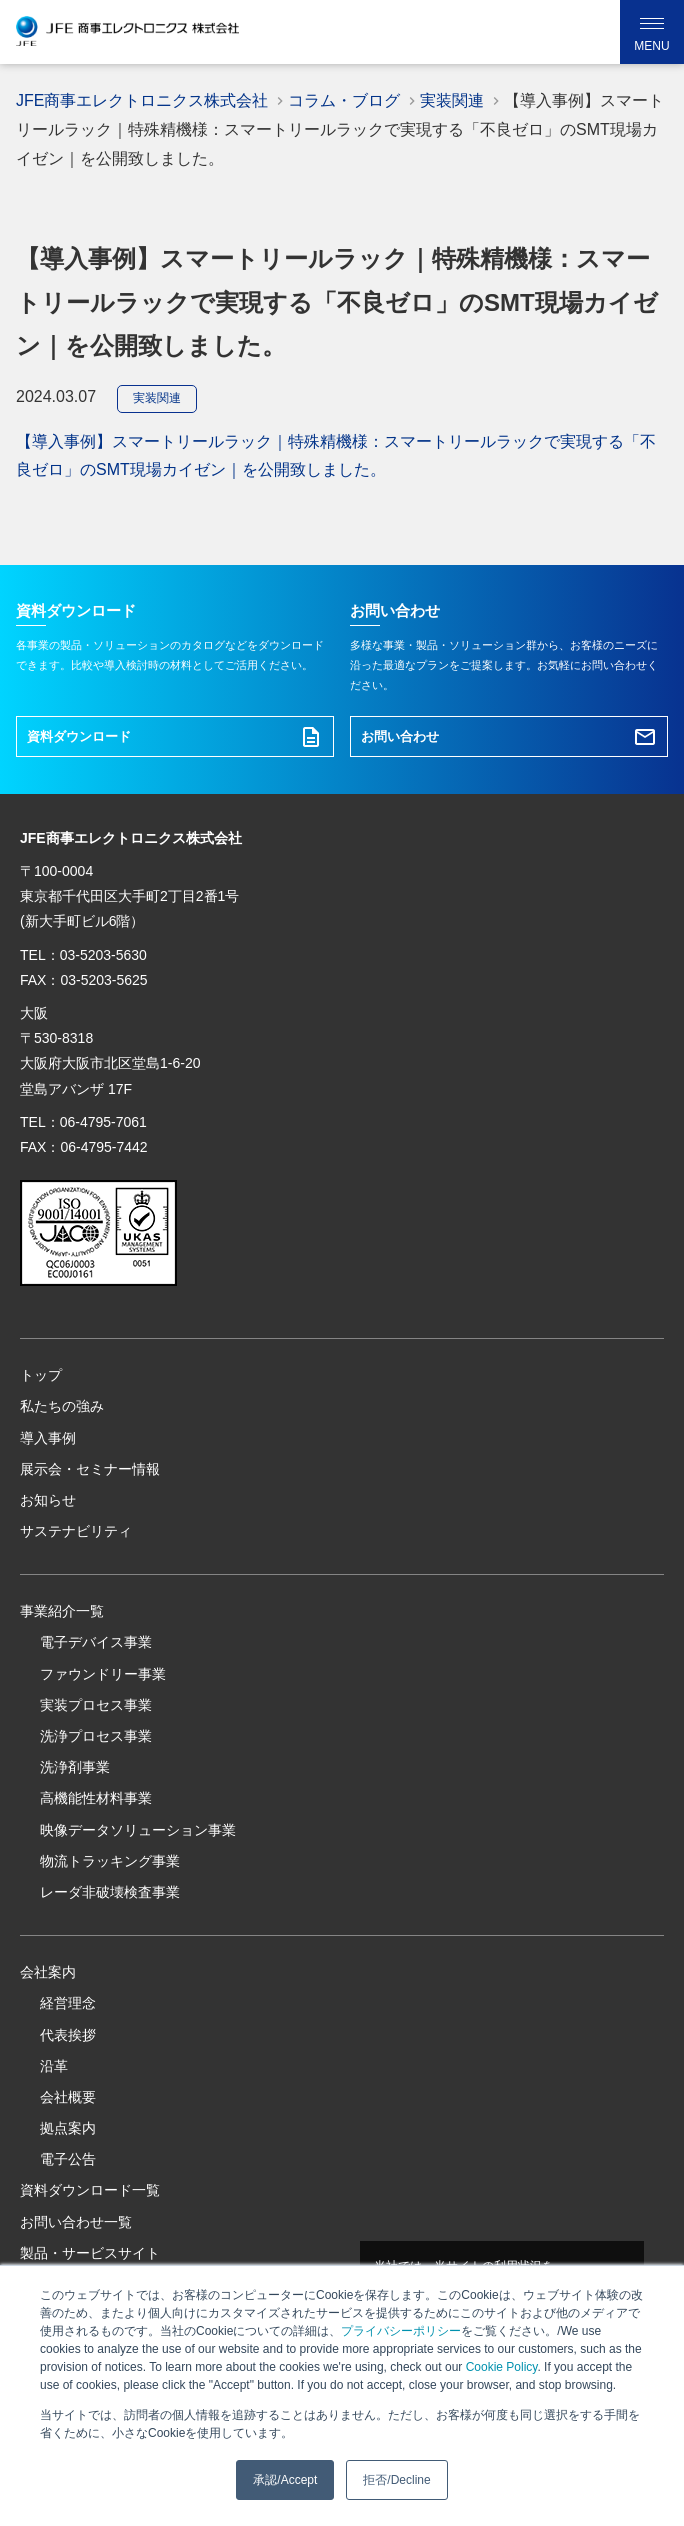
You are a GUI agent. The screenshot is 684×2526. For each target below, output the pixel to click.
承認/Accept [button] (285, 2480)
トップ (41, 1375)
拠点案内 (68, 2128)
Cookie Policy (502, 2367)
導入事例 (48, 1438)
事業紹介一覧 (62, 1611)
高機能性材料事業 (96, 1798)
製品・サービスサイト (90, 2253)
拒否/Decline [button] (396, 2480)
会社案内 (48, 1972)
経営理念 (68, 2003)
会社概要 (68, 2097)
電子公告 (68, 2159)
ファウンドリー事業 (103, 1674)
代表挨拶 (68, 2035)
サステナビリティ (76, 1531)
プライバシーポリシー (401, 2331)
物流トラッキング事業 (110, 1861)
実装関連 (157, 398)
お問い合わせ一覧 (76, 2222)
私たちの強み (62, 1406)
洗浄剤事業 (75, 1767)
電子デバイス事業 (96, 1642)
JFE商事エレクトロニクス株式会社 (142, 100)
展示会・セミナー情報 (90, 1469)
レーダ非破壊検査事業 (110, 1892)
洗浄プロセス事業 (96, 1736)
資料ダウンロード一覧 (90, 2190)
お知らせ (48, 1500)
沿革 (54, 2066)
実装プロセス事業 (96, 1705)
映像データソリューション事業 (138, 1830)
